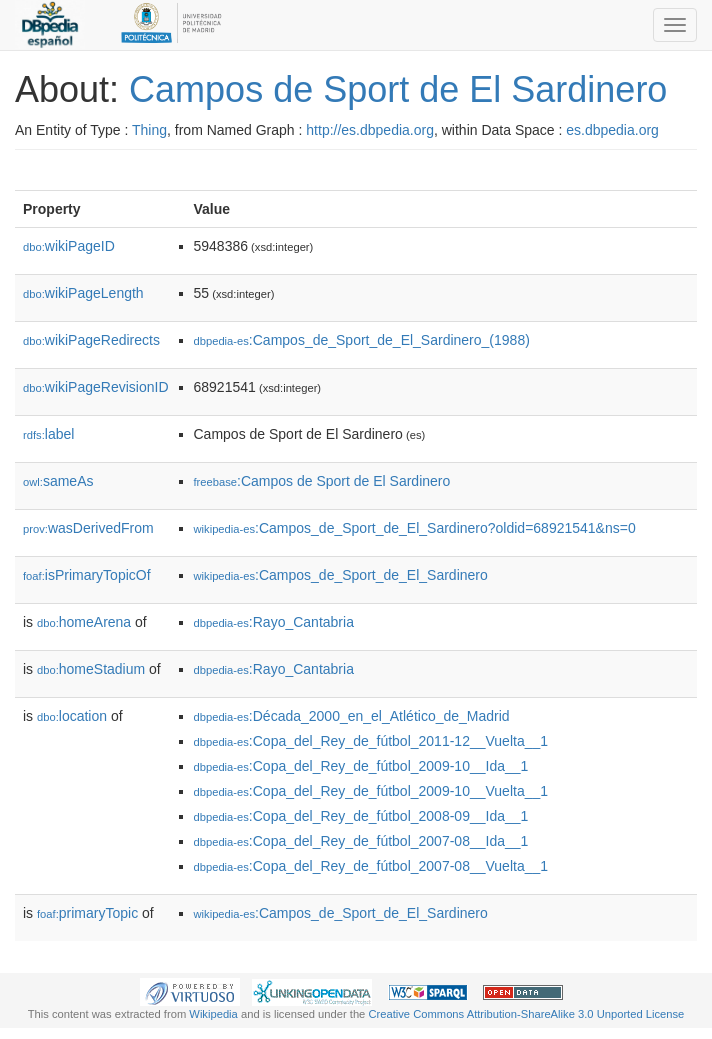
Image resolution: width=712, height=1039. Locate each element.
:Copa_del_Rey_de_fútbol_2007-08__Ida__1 (361, 841)
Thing (149, 130)
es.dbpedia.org (612, 130)
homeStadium (91, 669)
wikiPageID (69, 246)
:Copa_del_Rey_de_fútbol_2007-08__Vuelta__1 (371, 866)
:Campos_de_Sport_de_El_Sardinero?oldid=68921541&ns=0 (415, 528)
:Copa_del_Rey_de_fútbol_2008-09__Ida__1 (361, 816)
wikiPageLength (83, 293)
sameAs (58, 481)
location (72, 716)
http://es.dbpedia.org (370, 130)
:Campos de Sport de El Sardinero (322, 481)
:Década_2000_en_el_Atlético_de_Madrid (352, 716)
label (48, 434)
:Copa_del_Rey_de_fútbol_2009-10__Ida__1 (361, 766)
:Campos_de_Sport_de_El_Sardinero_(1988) (362, 340)
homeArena (84, 622)
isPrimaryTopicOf (87, 575)
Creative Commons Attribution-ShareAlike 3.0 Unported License (526, 1014)
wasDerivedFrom (88, 528)
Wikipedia (213, 1014)
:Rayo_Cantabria (274, 622)
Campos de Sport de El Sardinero (398, 89)
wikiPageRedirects (91, 340)
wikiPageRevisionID (96, 387)
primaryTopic (87, 913)
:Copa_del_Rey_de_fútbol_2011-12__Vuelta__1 (371, 741)
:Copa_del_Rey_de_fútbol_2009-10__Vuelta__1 (371, 791)
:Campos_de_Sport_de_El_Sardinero (341, 575)
